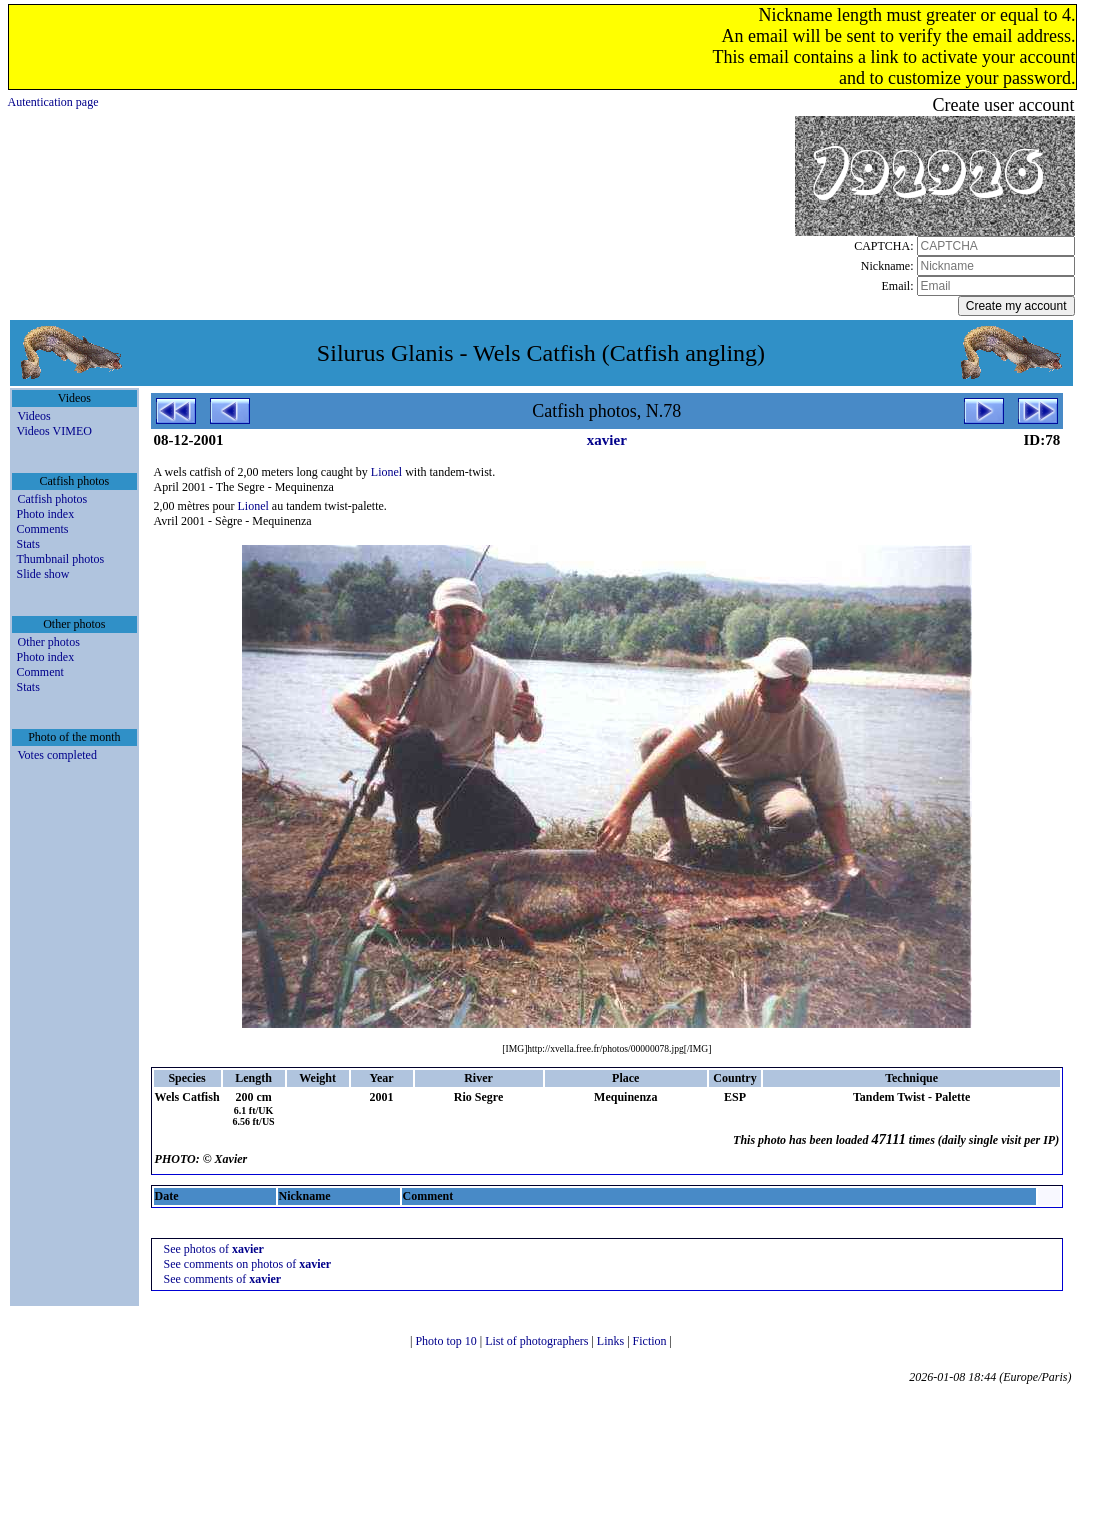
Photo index (46, 514)
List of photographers (538, 1341)
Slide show (43, 574)
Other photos (49, 642)
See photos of (214, 1249)
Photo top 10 (447, 1341)
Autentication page (53, 102)
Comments (43, 529)
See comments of (223, 1279)
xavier (607, 440)
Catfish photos (53, 499)
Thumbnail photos (61, 559)
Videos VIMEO (54, 431)
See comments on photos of (248, 1264)
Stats (28, 544)
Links (612, 1341)
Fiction (651, 1341)
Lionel (386, 472)
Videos (34, 416)
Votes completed (57, 755)
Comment (40, 672)
